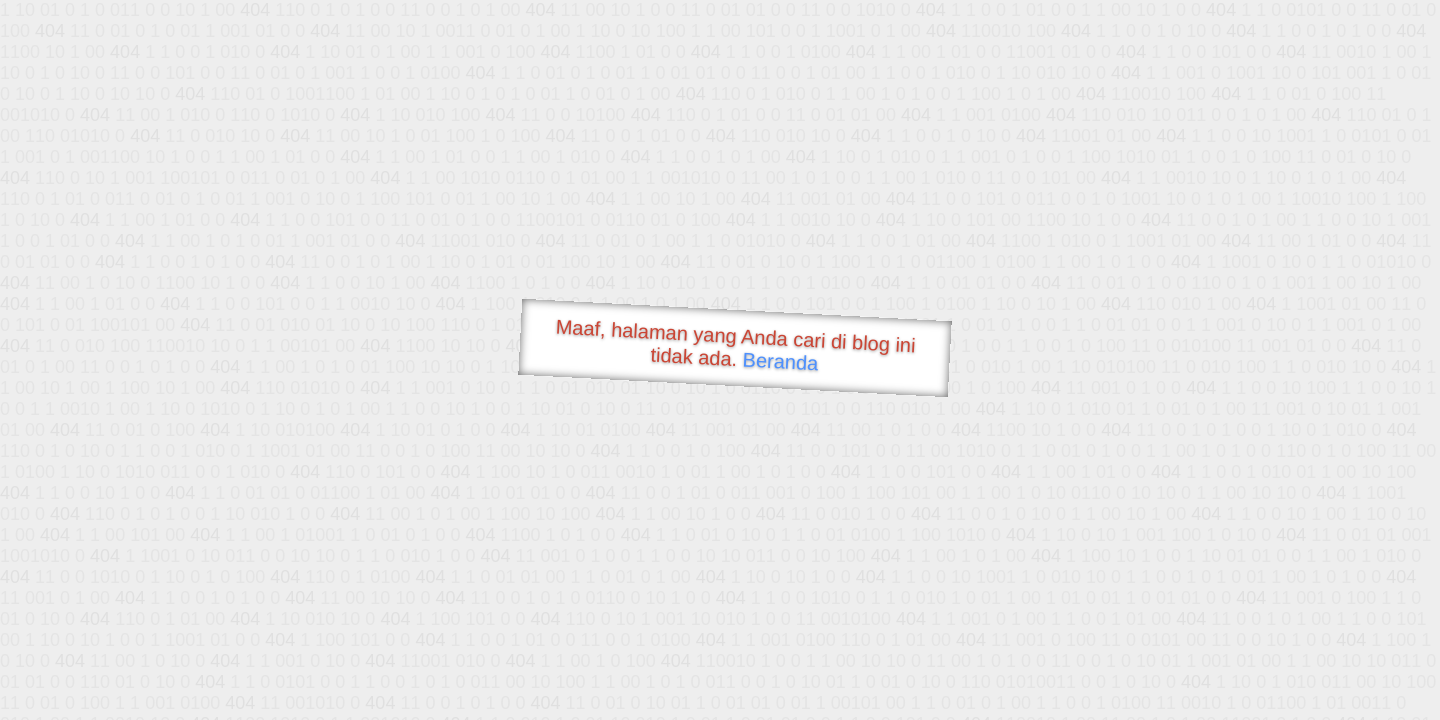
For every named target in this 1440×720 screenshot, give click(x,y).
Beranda (780, 361)
